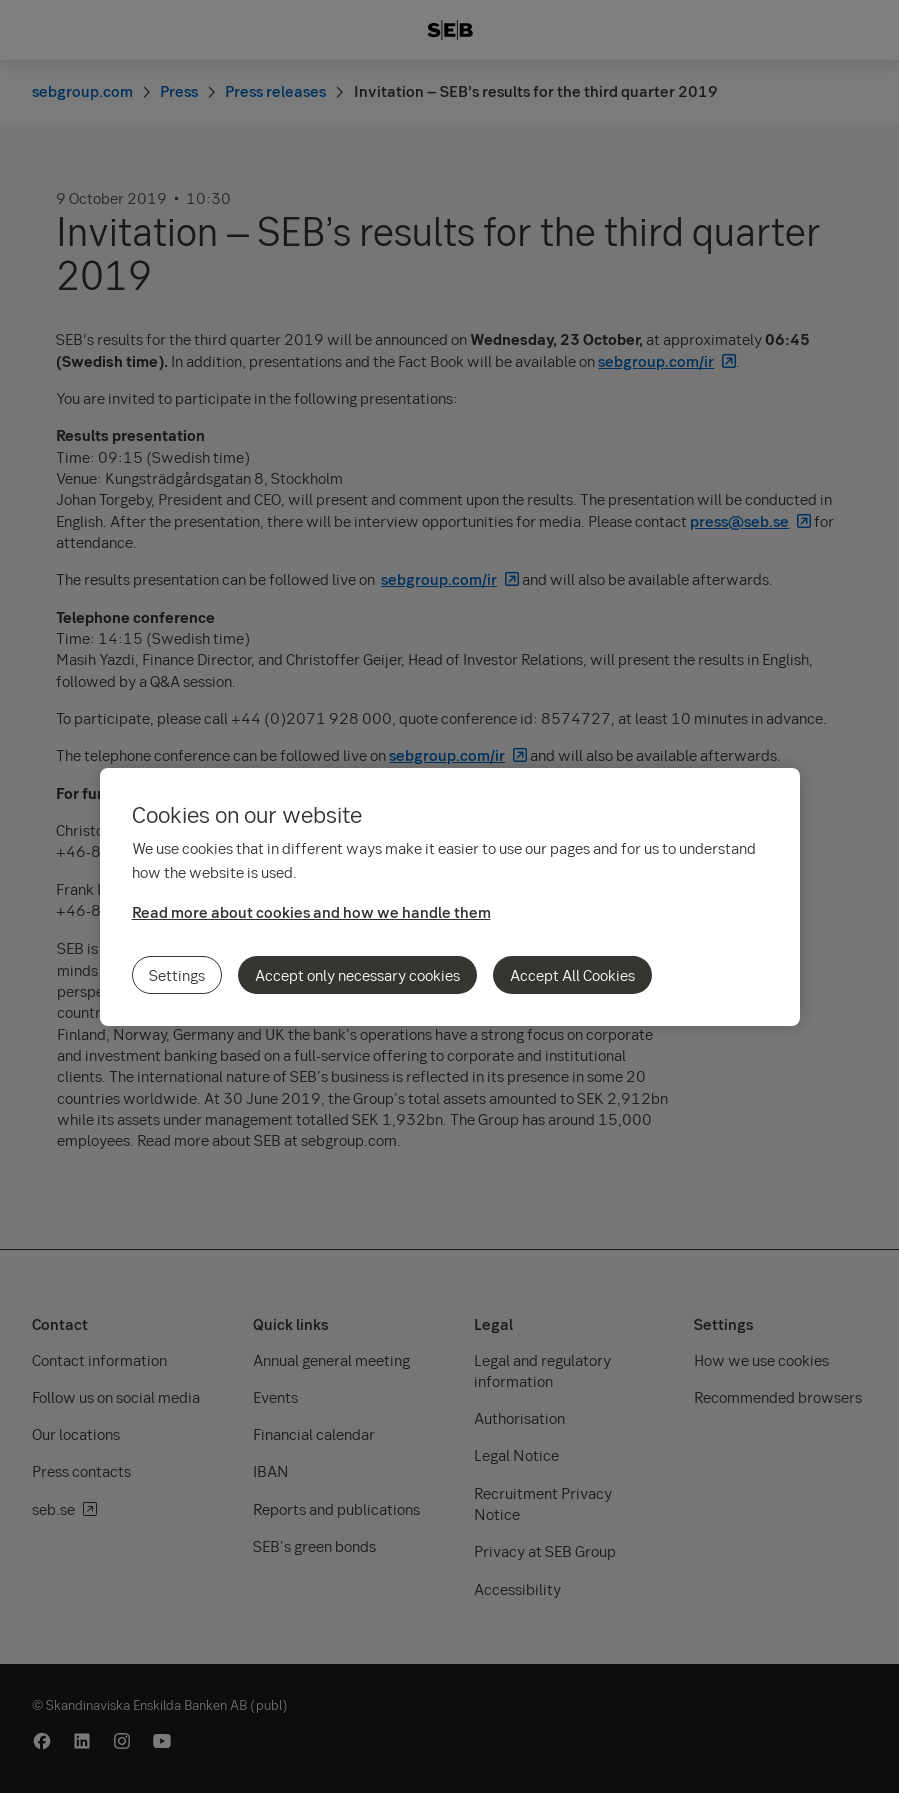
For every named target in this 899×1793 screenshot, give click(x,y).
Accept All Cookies (572, 975)
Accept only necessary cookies (357, 975)
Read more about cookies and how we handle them (311, 912)
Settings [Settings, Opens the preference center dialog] (177, 975)
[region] (450, 897)
